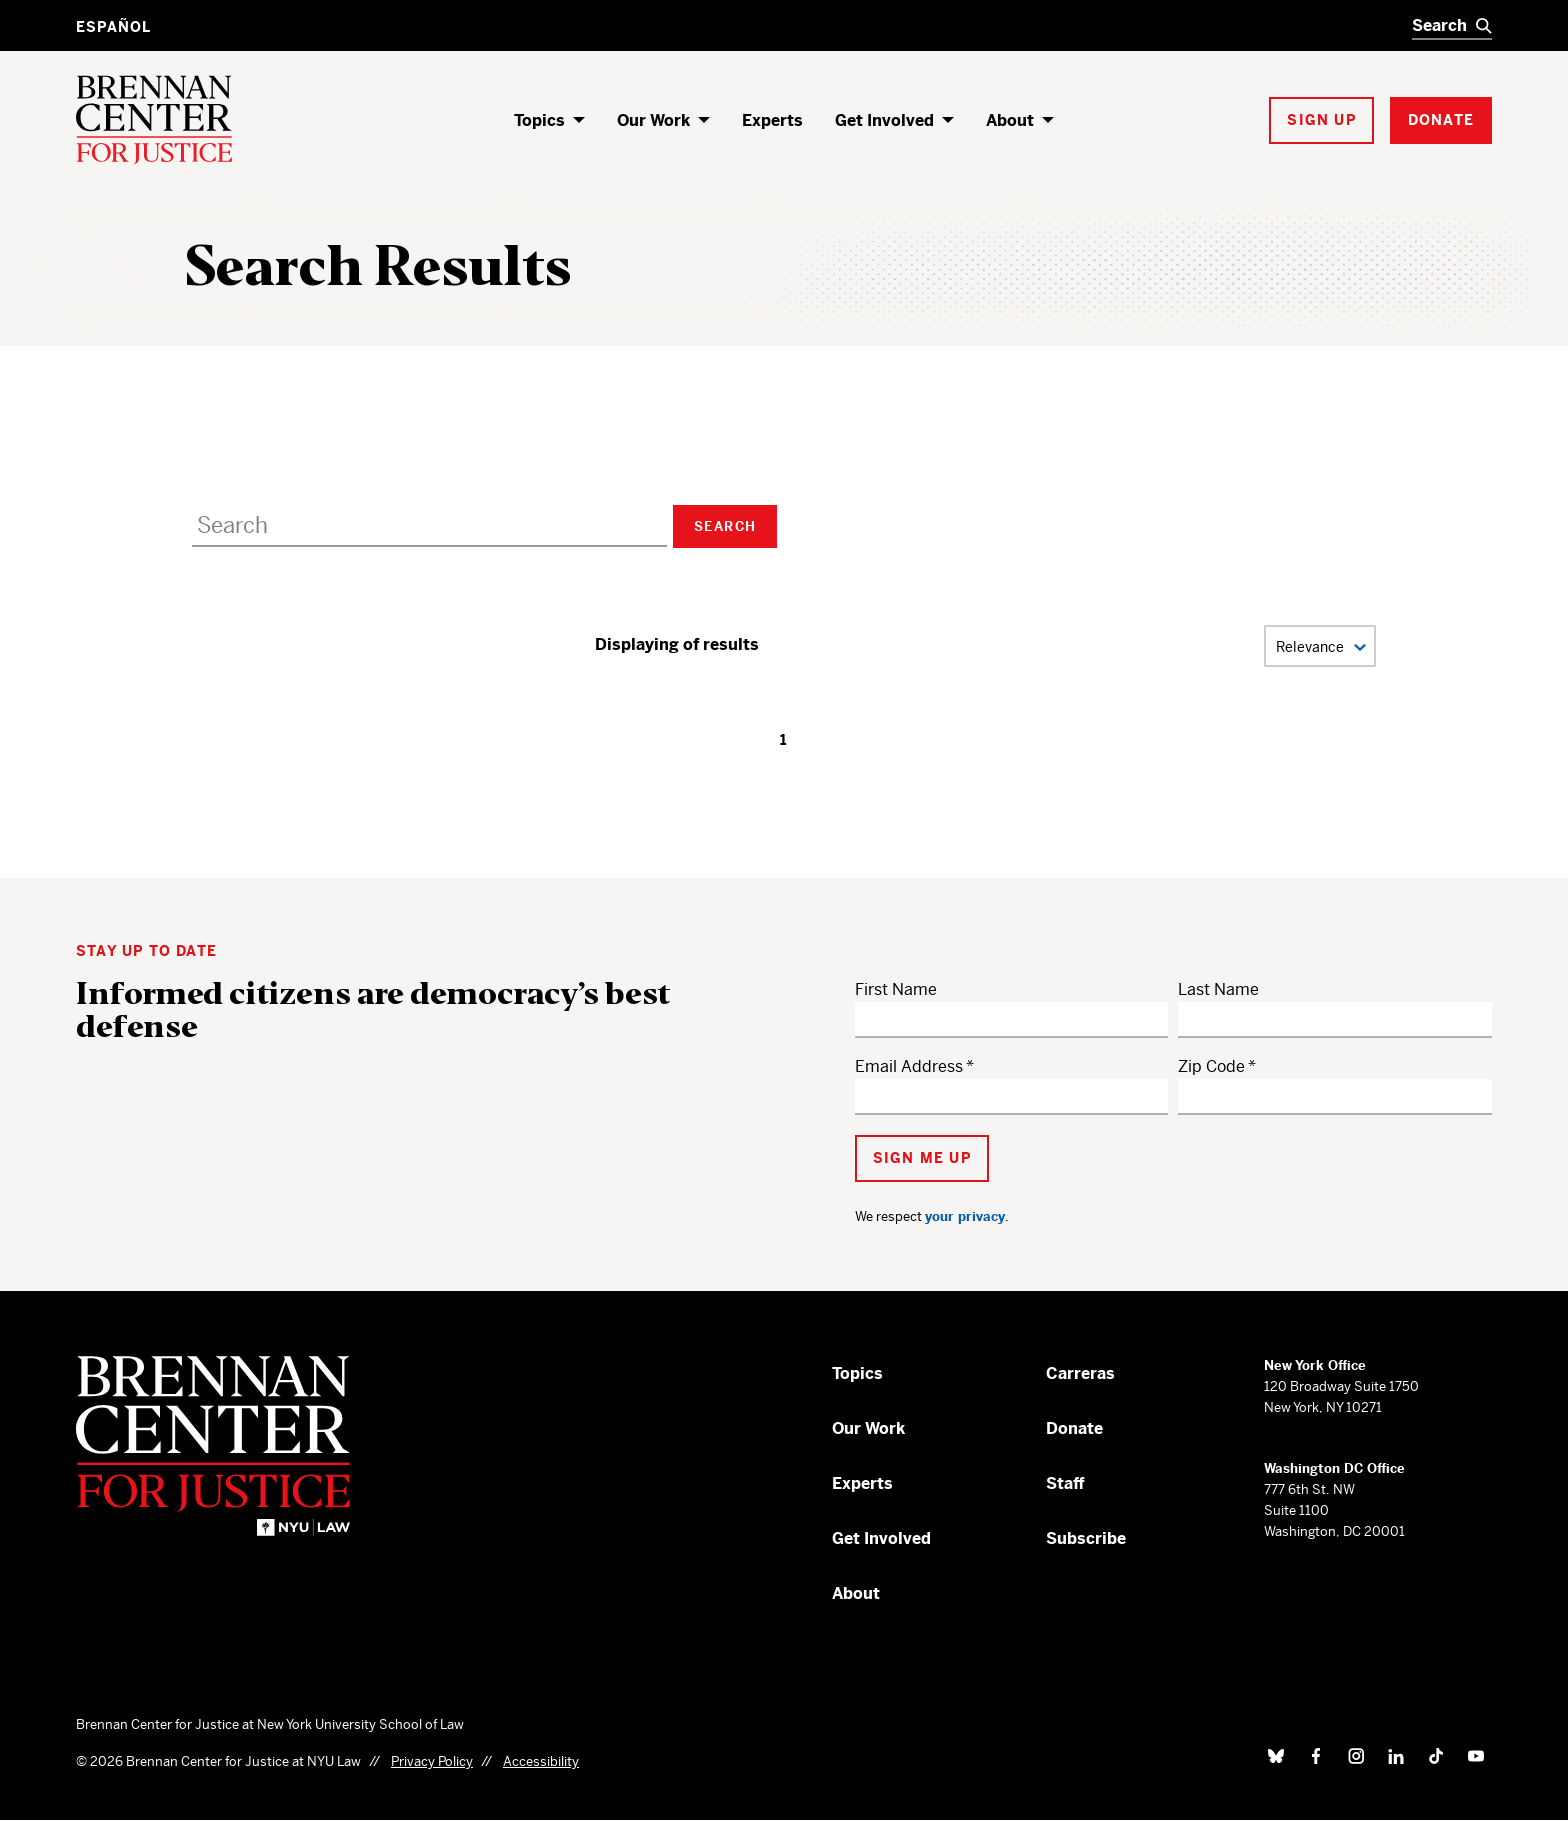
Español (113, 27)
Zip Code (1211, 1066)
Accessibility (541, 1761)
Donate (1074, 1428)
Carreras (1080, 1373)
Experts (772, 120)
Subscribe (1086, 1538)
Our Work (653, 120)
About (1010, 120)
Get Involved (884, 120)
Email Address (909, 1066)
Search (725, 526)
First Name (896, 989)
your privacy (965, 1216)
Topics (539, 120)
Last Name (1218, 989)
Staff (1065, 1483)
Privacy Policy (432, 1761)
